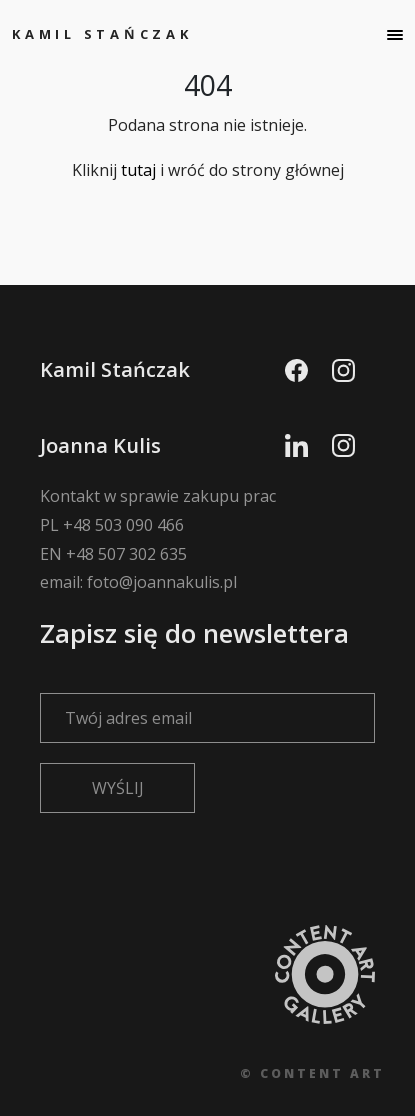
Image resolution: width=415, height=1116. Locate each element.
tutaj (138, 170)
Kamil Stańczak (102, 34)
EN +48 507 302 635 (113, 554)
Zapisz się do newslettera (207, 673)
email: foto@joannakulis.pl (138, 582)
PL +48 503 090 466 (112, 525)
